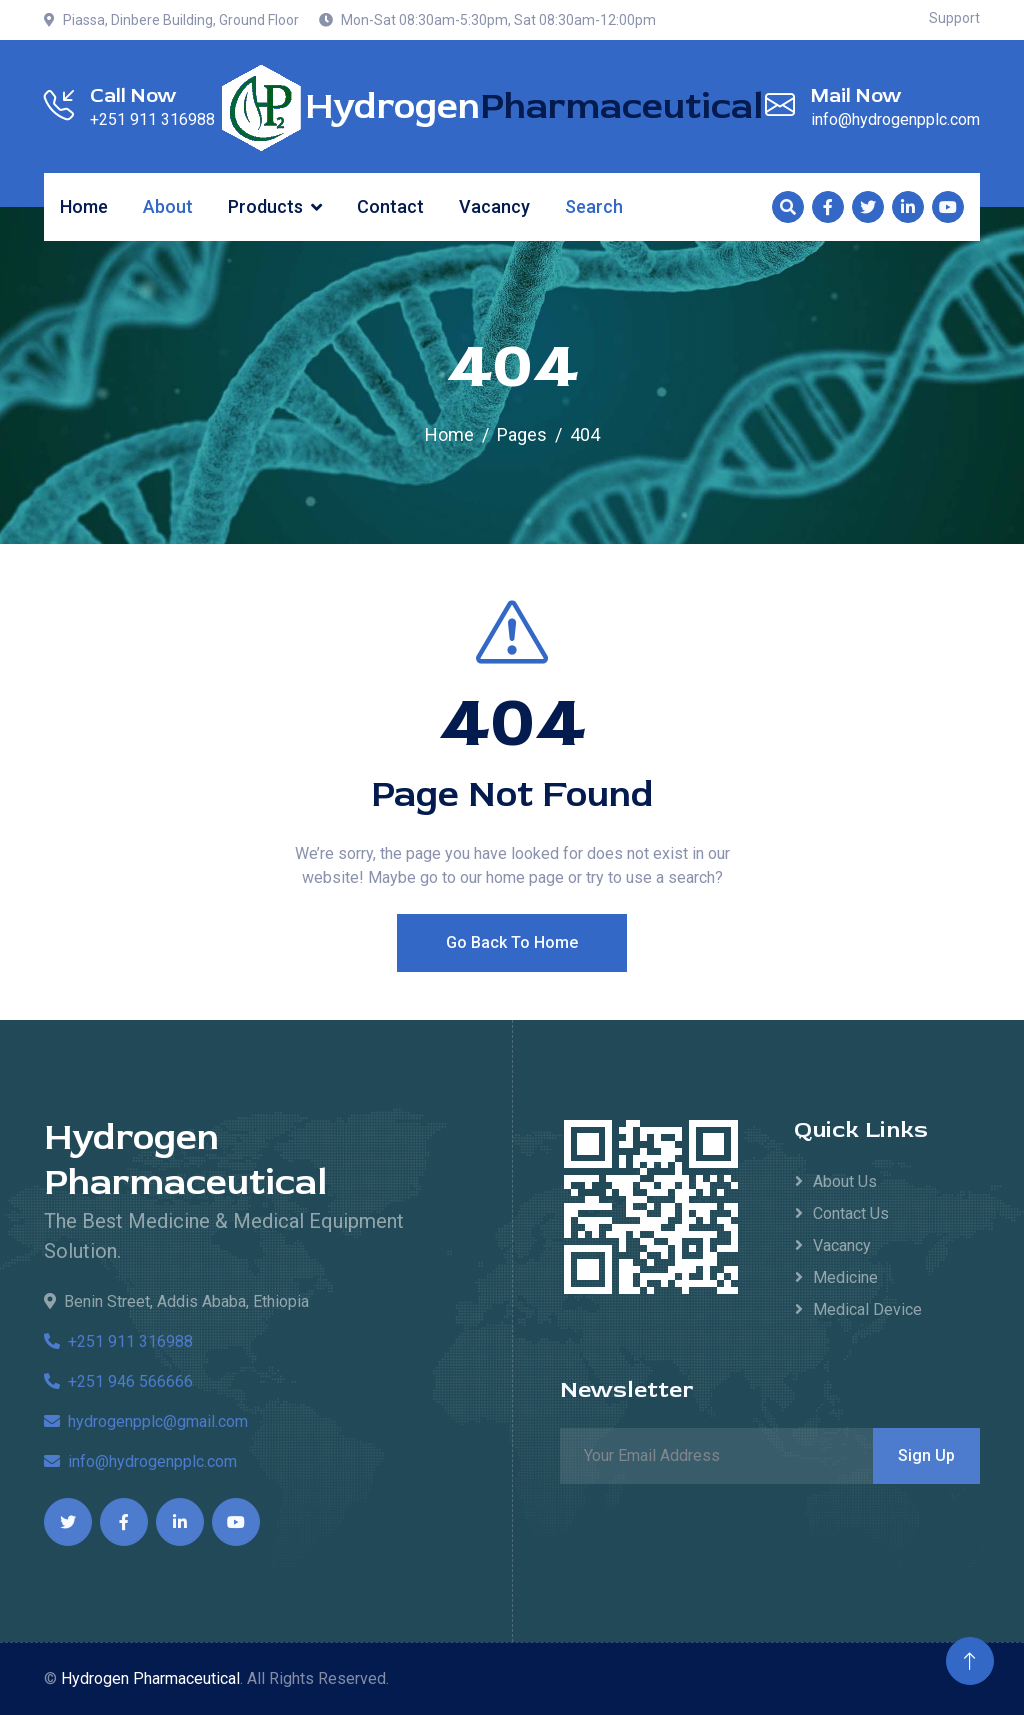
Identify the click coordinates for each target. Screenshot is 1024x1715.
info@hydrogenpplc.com (140, 1461)
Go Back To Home (512, 982)
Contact (390, 206)
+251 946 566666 (118, 1381)
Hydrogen (534, 107)
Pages (522, 434)
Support (954, 18)
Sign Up (926, 1455)
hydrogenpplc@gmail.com (146, 1421)
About (168, 206)
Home (84, 206)
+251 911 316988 (118, 1341)
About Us (845, 1181)
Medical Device (867, 1309)
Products (265, 206)
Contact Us (851, 1213)
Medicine (845, 1277)
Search (594, 206)
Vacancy (494, 206)
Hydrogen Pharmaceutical (185, 1160)
